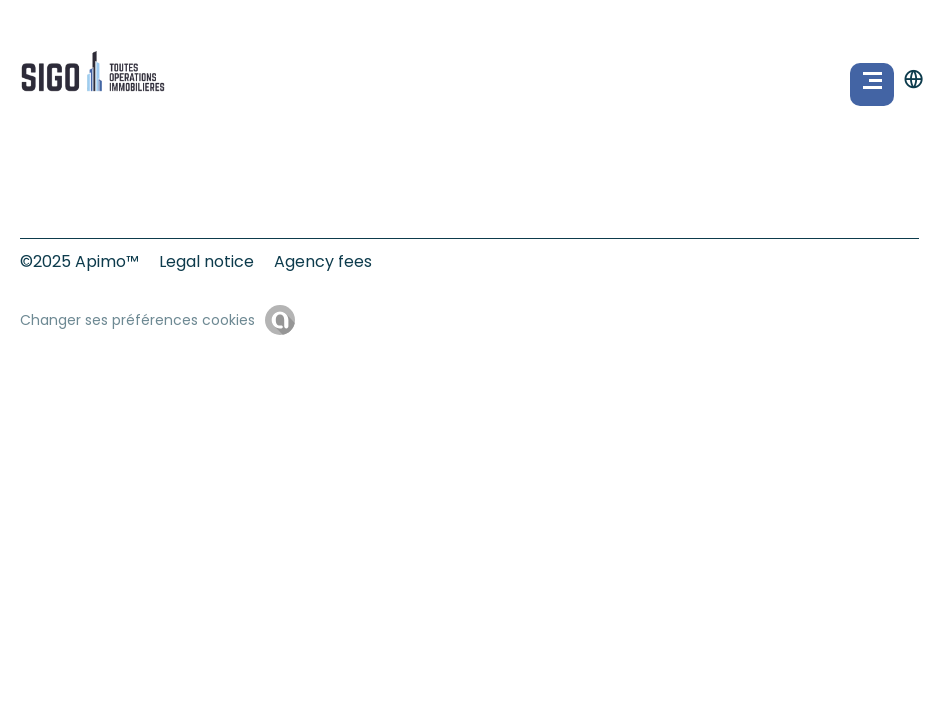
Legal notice (206, 261)
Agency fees (323, 261)
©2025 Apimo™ (79, 261)
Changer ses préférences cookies (137, 320)
